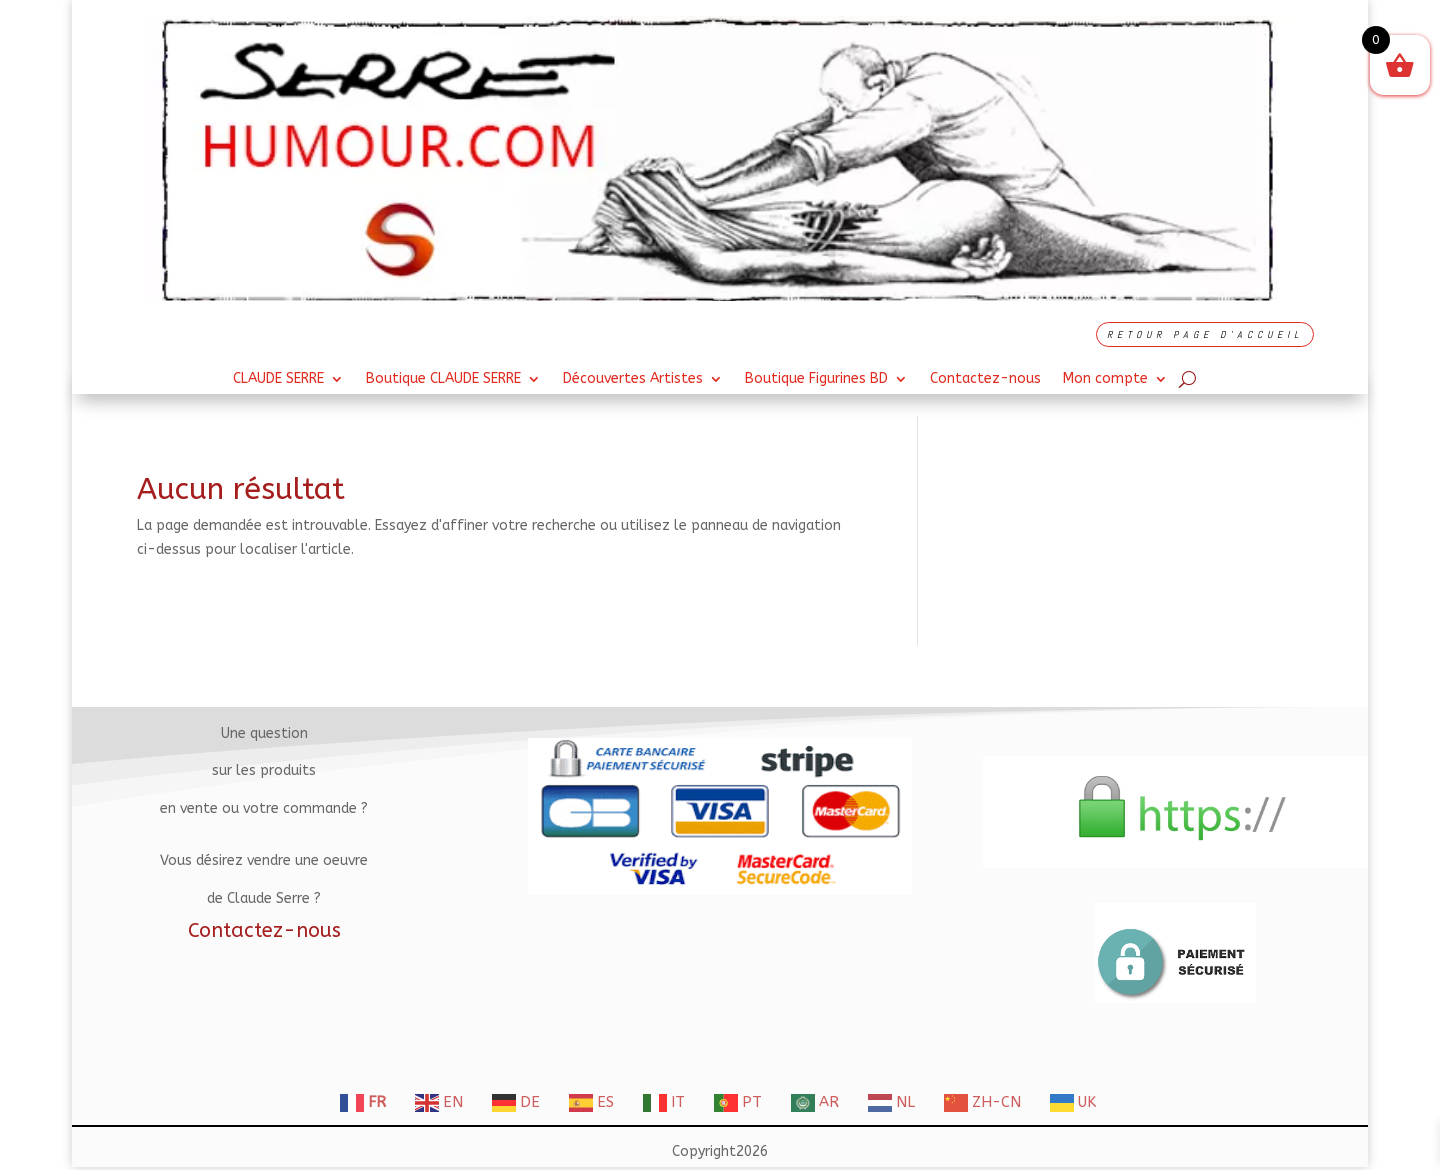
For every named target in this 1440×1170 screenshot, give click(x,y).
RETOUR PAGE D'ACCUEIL (1205, 334)
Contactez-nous (985, 379)
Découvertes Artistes (633, 379)
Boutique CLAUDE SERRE (443, 379)
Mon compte (1105, 379)
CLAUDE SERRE (278, 379)
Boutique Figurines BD (816, 379)
